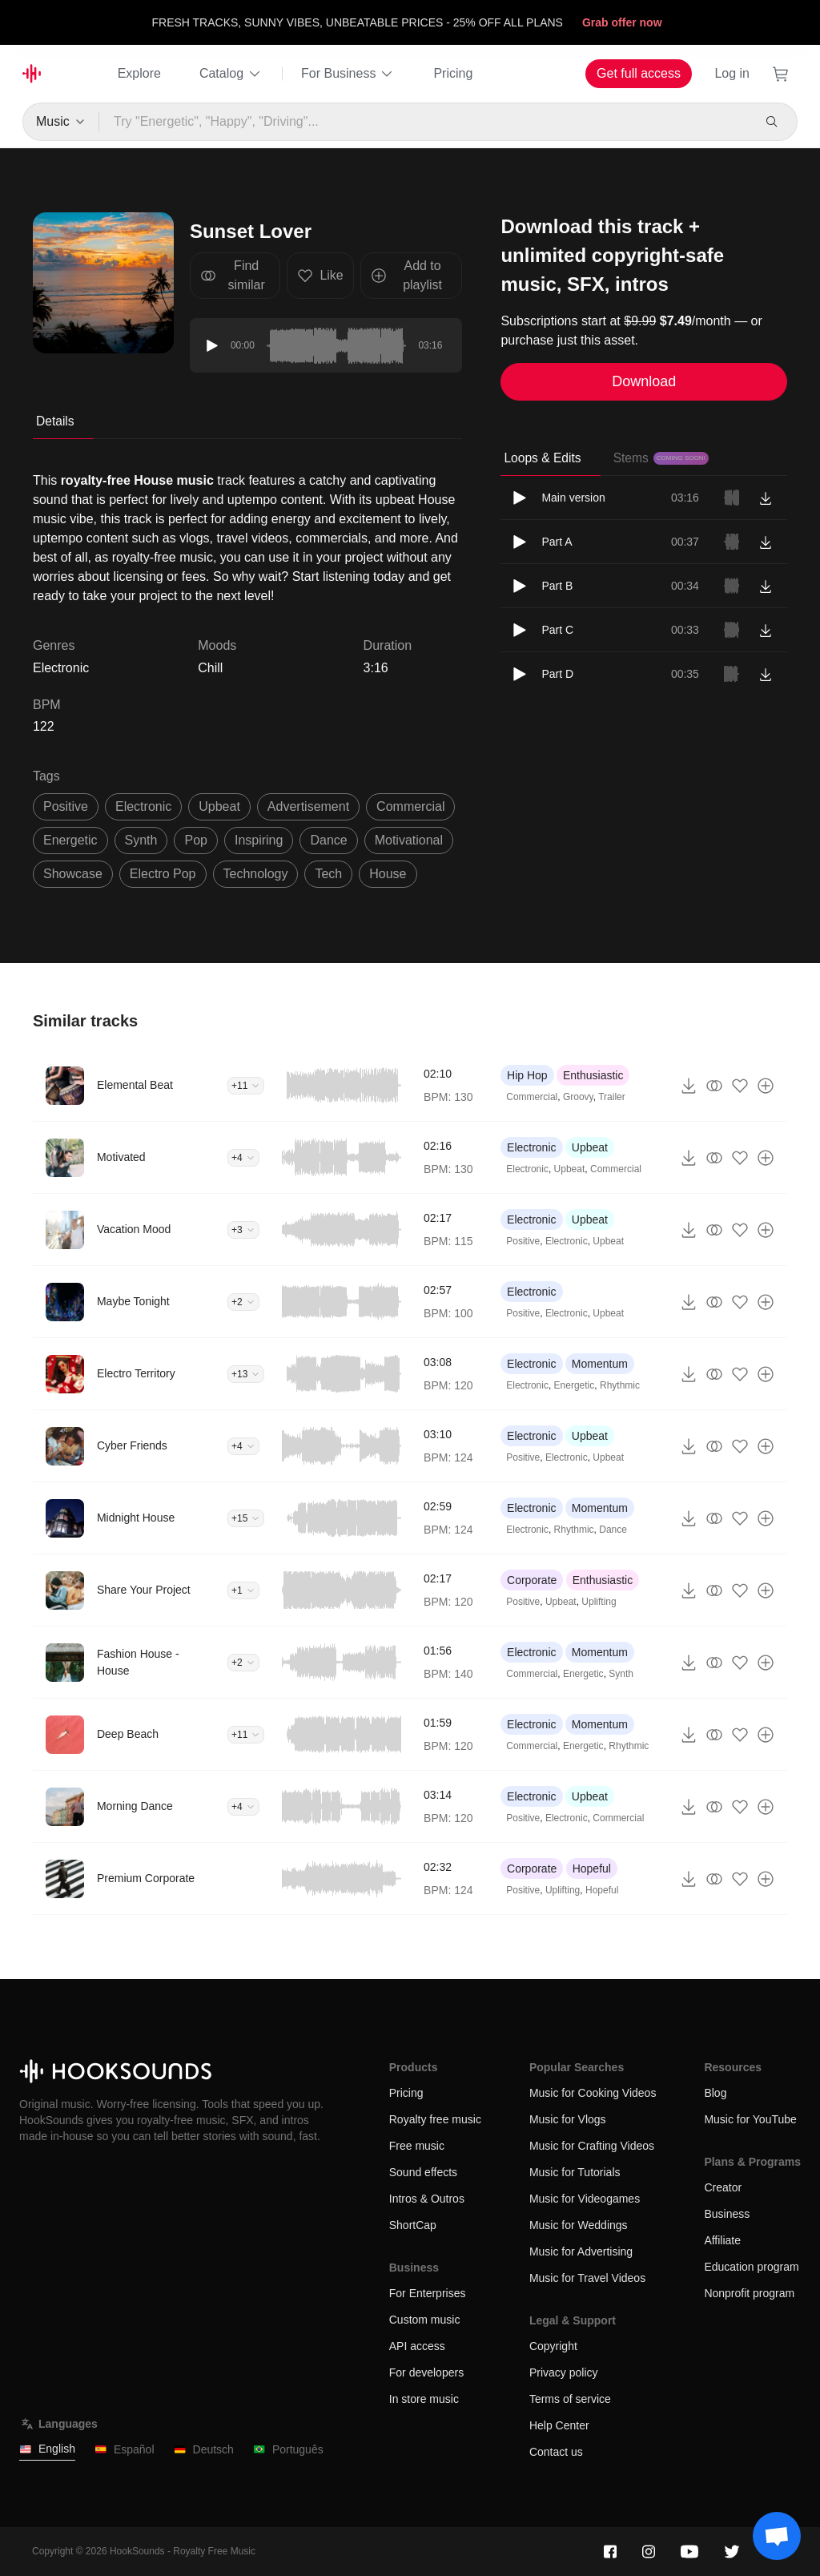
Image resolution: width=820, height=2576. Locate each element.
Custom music (424, 2319)
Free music (416, 2145)
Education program (751, 2266)
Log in (732, 73)
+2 (243, 1302)
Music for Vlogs (567, 2119)
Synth (621, 1673)
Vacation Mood (134, 1229)
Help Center (559, 2425)
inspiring (259, 840)
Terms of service (570, 2399)
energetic (70, 840)
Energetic (574, 1385)
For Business (348, 74)
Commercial (531, 1097)
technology (255, 874)
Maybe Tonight (133, 1301)
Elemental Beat (135, 1084)
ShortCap (412, 2225)
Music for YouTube (750, 2119)
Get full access (639, 73)
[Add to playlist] (765, 1085)
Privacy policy (563, 2372)
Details (55, 421)
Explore (139, 73)
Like (320, 276)
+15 (245, 1518)
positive (65, 806)
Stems (661, 458)
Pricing (452, 73)
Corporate (532, 1580)
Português (288, 2450)
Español (124, 2450)
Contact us (556, 2451)
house (387, 874)
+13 (245, 1374)
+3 (243, 1230)
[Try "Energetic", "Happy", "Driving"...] (425, 121)
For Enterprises (427, 2293)
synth (141, 840)
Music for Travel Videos (587, 2278)
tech (328, 874)
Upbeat (590, 1147)
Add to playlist (406, 275)
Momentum (600, 1363)
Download (644, 381)
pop (195, 840)
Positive (523, 1241)
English (47, 2449)
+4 (243, 1157)
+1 (243, 1590)
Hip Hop (527, 1075)
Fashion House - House (138, 1662)
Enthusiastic (593, 1075)
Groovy (578, 1097)
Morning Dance (135, 1806)
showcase (72, 874)
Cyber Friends (132, 1445)
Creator (723, 2187)
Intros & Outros (426, 2198)
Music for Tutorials (575, 2172)
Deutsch (204, 2450)
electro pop (163, 874)
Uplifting (598, 1601)
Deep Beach (128, 1733)
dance (328, 840)
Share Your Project (144, 1589)
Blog (715, 2092)
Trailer (611, 1097)
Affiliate (722, 2240)
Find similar (232, 275)
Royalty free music (435, 2119)
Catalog (231, 74)
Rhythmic (620, 1385)
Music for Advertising (581, 2251)
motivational (409, 840)
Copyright (553, 2346)
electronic (143, 806)
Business (727, 2213)
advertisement (308, 806)
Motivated (121, 1157)
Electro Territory (136, 1373)
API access (417, 2346)
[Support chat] (777, 2536)
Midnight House (136, 1517)
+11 (245, 1085)
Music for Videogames (584, 2198)
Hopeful (592, 1868)
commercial (410, 806)
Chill (210, 668)
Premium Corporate (146, 1878)
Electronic (531, 1147)
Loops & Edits (542, 458)
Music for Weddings (578, 2225)
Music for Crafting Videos (591, 2145)
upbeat (219, 806)
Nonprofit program (749, 2293)
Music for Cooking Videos (592, 2092)
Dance (613, 1529)
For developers (426, 2372)
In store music (424, 2399)
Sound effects (423, 2172)
